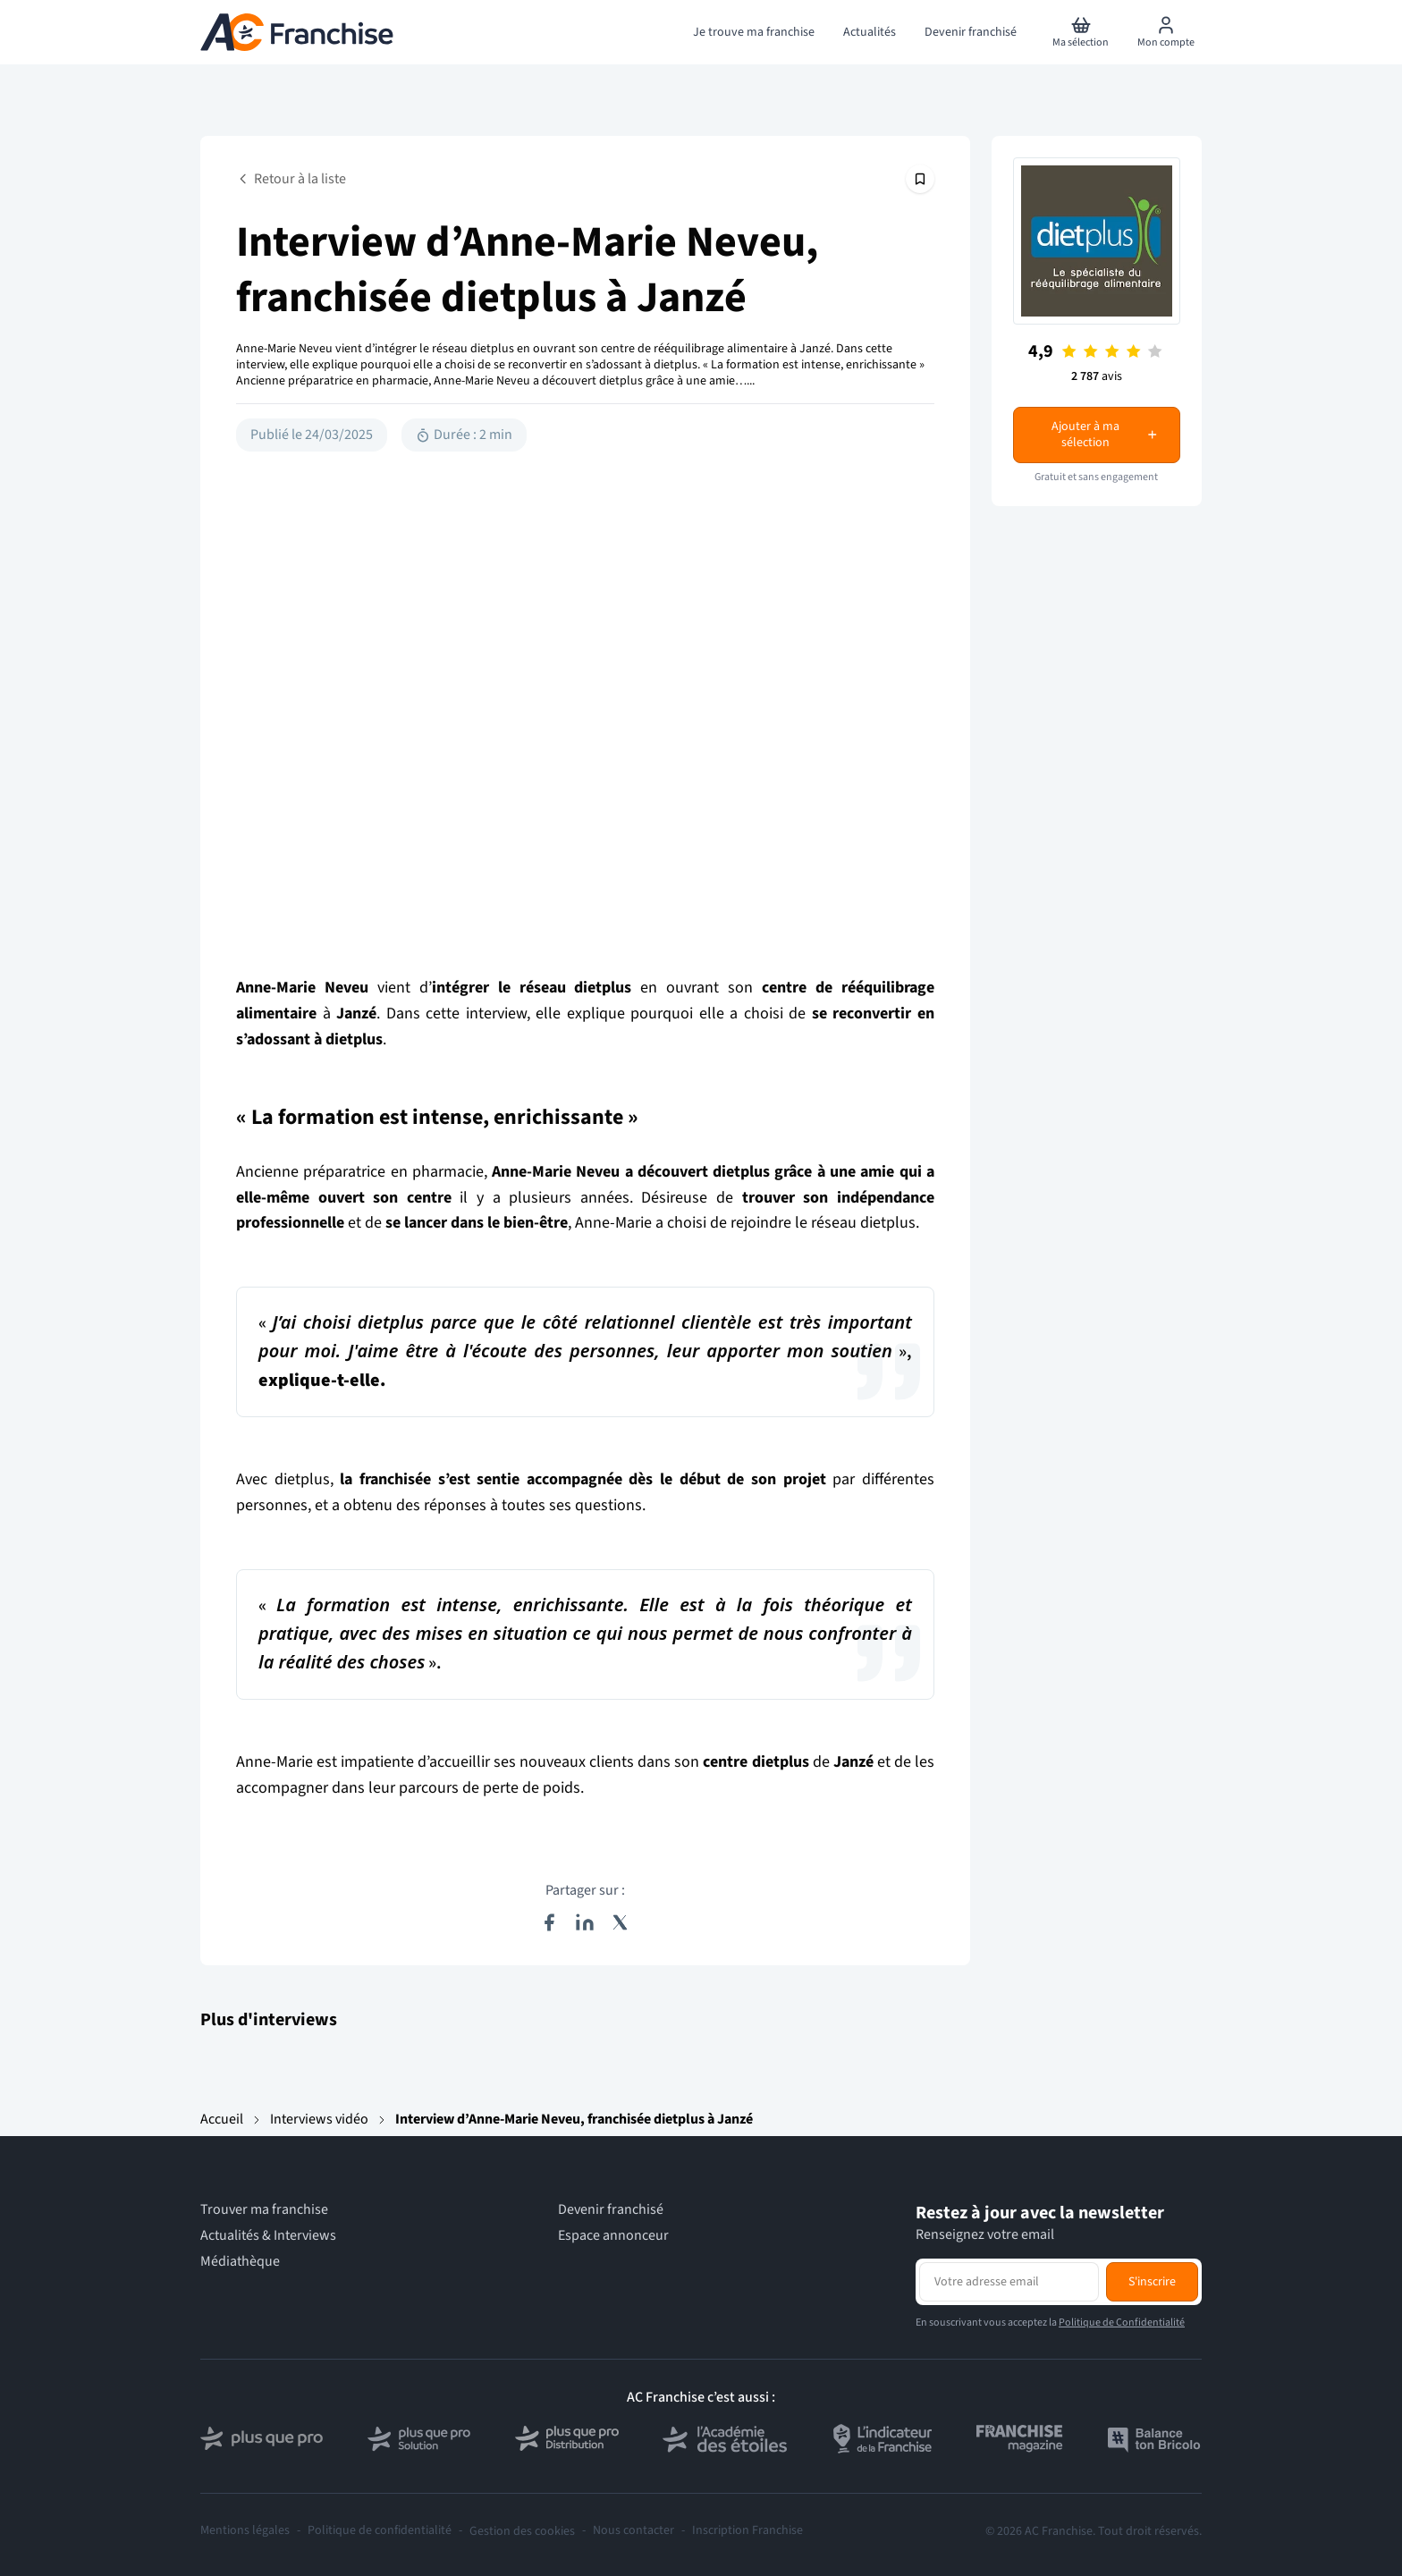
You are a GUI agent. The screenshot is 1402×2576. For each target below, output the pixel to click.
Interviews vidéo (319, 2119)
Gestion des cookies (522, 2531)
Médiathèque (240, 2261)
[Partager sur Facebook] (549, 1922)
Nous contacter (633, 2530)
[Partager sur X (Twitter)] (620, 1922)
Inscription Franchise (747, 2530)
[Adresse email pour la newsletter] (1009, 2282)
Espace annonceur (613, 2235)
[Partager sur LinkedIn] (584, 1922)
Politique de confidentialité (380, 2530)
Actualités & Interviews (268, 2235)
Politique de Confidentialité (1122, 2322)
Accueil (221, 2119)
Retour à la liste (291, 179)
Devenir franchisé (610, 2209)
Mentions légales (245, 2530)
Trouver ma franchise (264, 2209)
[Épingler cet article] (920, 179)
